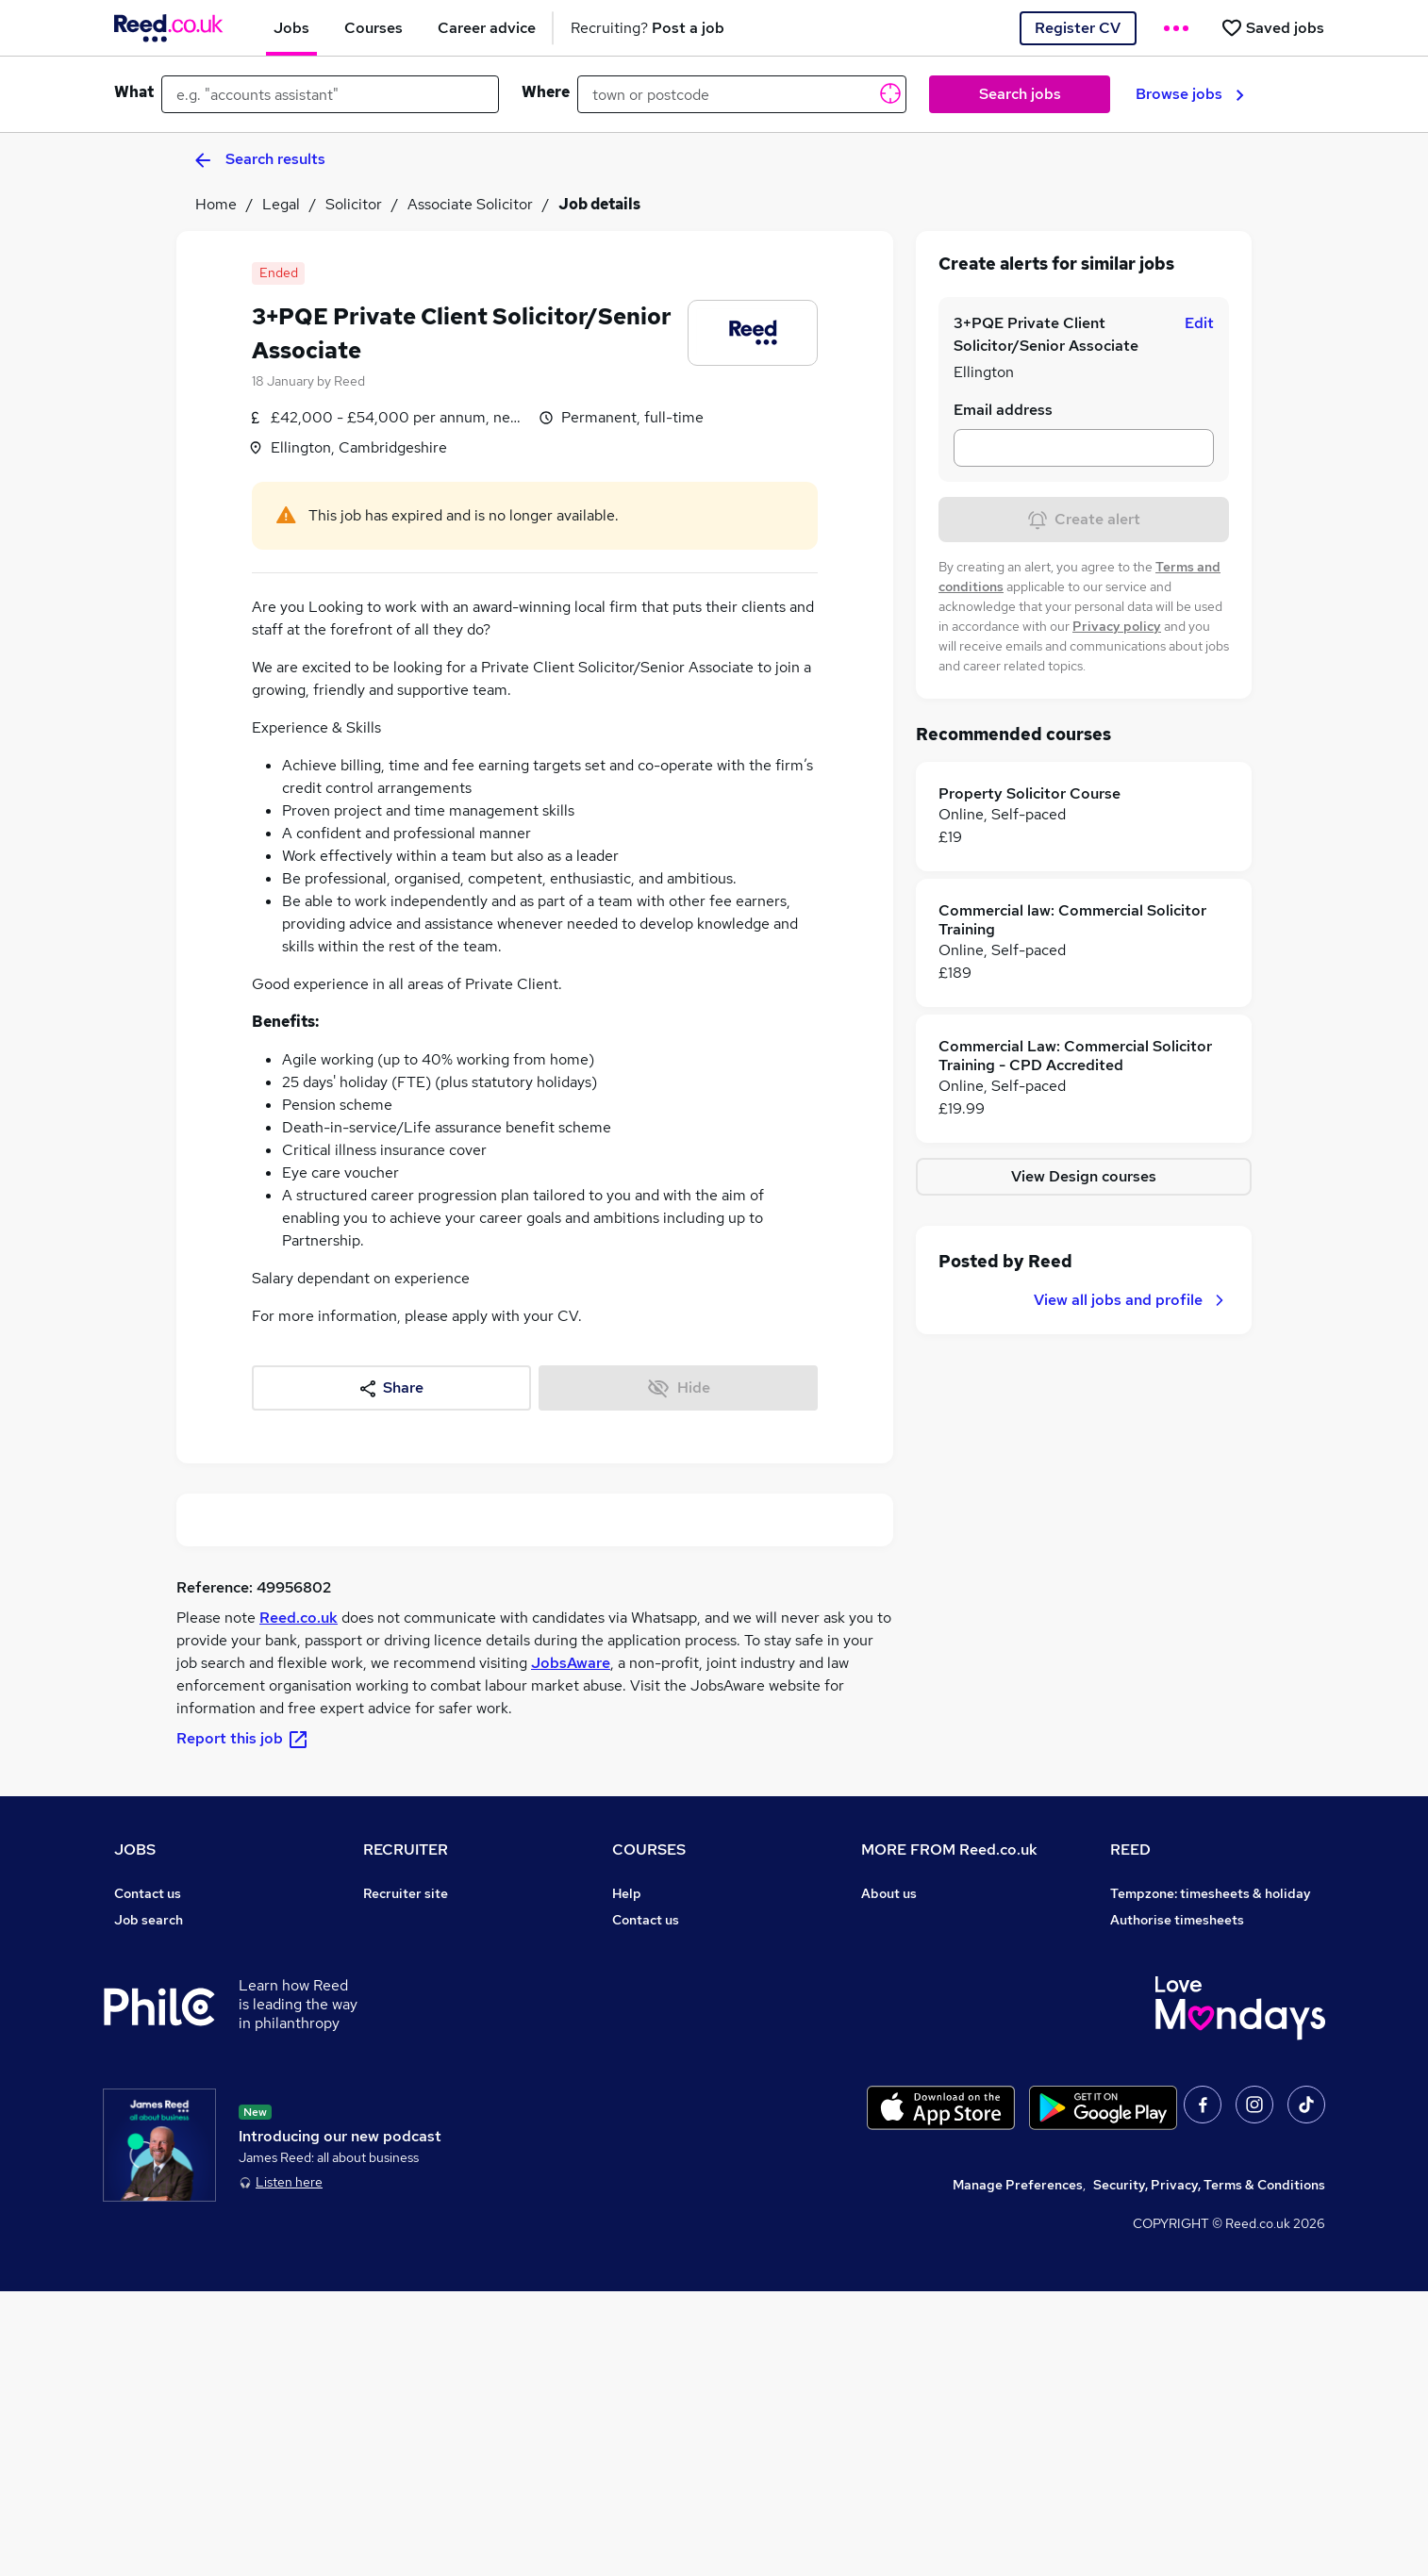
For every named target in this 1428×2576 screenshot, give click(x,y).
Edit (1199, 323)
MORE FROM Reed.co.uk (949, 1849)
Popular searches (168, 2051)
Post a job (394, 1919)
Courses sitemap (664, 2130)
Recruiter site (405, 1893)
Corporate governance (932, 1972)
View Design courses (1083, 1176)
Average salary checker (187, 2130)
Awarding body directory (690, 2051)
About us (889, 1893)
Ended (278, 272)
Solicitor (353, 204)
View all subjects (664, 1972)
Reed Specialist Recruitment (1198, 1972)
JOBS (135, 1849)
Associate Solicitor (470, 204)
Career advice (158, 2078)
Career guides (656, 2078)
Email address (1003, 410)
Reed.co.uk (298, 1617)
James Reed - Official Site (1191, 2051)
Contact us (147, 1893)
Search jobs (1020, 94)
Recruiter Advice (415, 1998)
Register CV (1078, 28)
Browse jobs (1190, 94)
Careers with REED (1168, 2025)
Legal (281, 204)
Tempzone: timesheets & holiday (1210, 1893)
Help (128, 2157)
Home (216, 204)
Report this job (242, 1738)
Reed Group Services (1175, 1946)
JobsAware (570, 1663)
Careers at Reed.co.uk (929, 1919)
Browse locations (167, 2025)
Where (546, 92)
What (134, 92)
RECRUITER (405, 1849)
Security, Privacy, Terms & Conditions (1209, 2469)
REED (1130, 1849)
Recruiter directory (174, 1946)
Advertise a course (670, 2104)
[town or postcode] (741, 94)
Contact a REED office (183, 2183)
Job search (148, 1919)
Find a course (653, 1946)
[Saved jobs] (1272, 28)
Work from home (165, 1972)
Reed (349, 380)
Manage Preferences (1018, 2469)
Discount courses (665, 1998)
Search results (260, 159)
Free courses (651, 2025)
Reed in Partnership (1172, 1998)
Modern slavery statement (943, 1998)
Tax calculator (157, 2104)
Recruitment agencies (431, 1972)
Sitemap (140, 2210)
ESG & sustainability (1174, 2130)
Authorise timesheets (1177, 1919)
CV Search (395, 1946)
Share (391, 1387)
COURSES (649, 1849)
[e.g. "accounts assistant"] (330, 94)
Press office (899, 1946)
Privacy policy (1116, 626)
